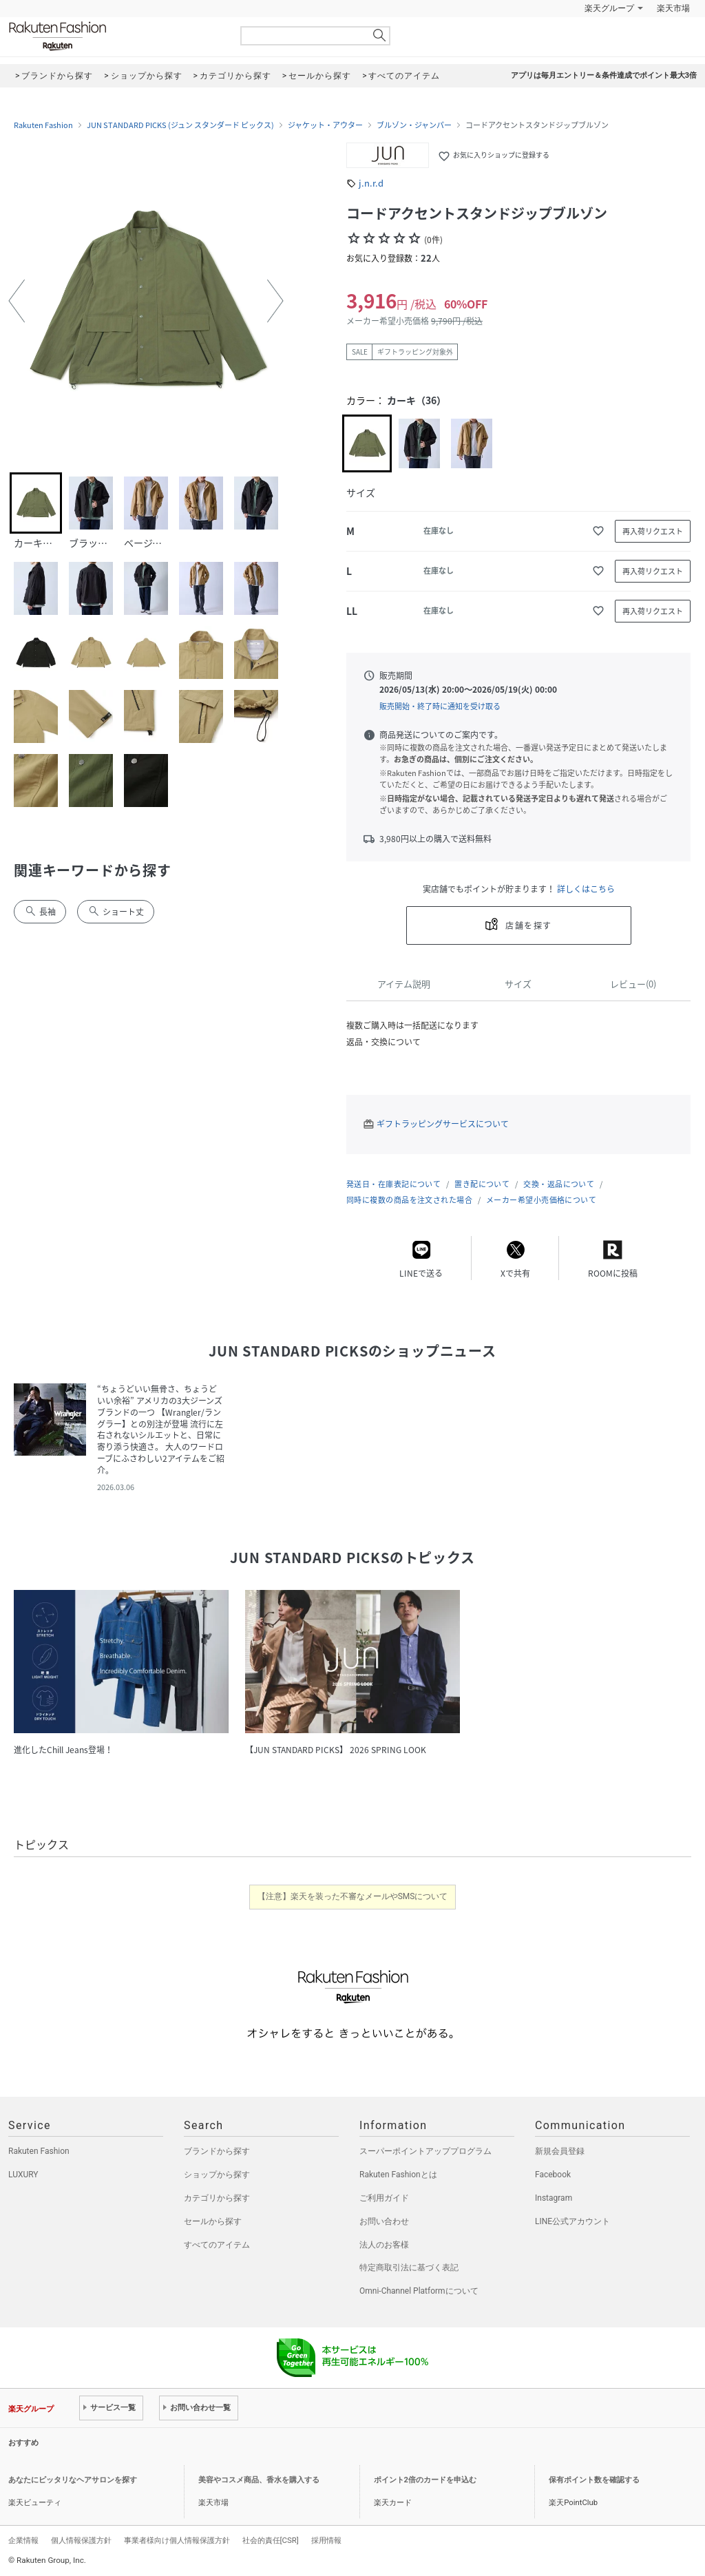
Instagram (553, 2198)
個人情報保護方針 (81, 2540)
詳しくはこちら (586, 889)
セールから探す (213, 2221)
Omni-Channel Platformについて (418, 2291)
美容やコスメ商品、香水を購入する (258, 2479)
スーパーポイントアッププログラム (425, 2151)
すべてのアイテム (217, 2245)
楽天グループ (609, 8)
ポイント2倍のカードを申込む (425, 2479)
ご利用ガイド (384, 2198)
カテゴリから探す (217, 2198)
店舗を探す (528, 925)
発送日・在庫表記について (393, 1184)
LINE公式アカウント (572, 2221)
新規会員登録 (560, 2151)
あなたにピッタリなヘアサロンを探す (72, 2479)
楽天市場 (673, 8)
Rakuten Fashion (115, 36)
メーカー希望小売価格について (541, 1200)
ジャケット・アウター (325, 125)
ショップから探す (217, 2174)
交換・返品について (558, 1184)
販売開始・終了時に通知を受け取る (440, 706)
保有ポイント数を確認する (594, 2479)
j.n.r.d (371, 182)
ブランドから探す (217, 2151)
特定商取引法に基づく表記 (409, 2267)
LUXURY (23, 2174)
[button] (16, 301)
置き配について (481, 1184)
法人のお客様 (384, 2245)
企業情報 (23, 2540)
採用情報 (326, 2540)
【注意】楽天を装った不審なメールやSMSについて (352, 1896)
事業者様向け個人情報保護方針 (177, 2540)
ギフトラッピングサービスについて (443, 1124)
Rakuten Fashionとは (398, 2174)
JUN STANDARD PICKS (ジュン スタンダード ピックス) (180, 125)
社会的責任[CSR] (270, 2540)
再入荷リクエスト (652, 531)
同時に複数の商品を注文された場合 (409, 1200)
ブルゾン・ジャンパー (414, 125)
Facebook (553, 2174)
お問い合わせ (384, 2221)
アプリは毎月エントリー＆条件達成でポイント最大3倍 (604, 75)
